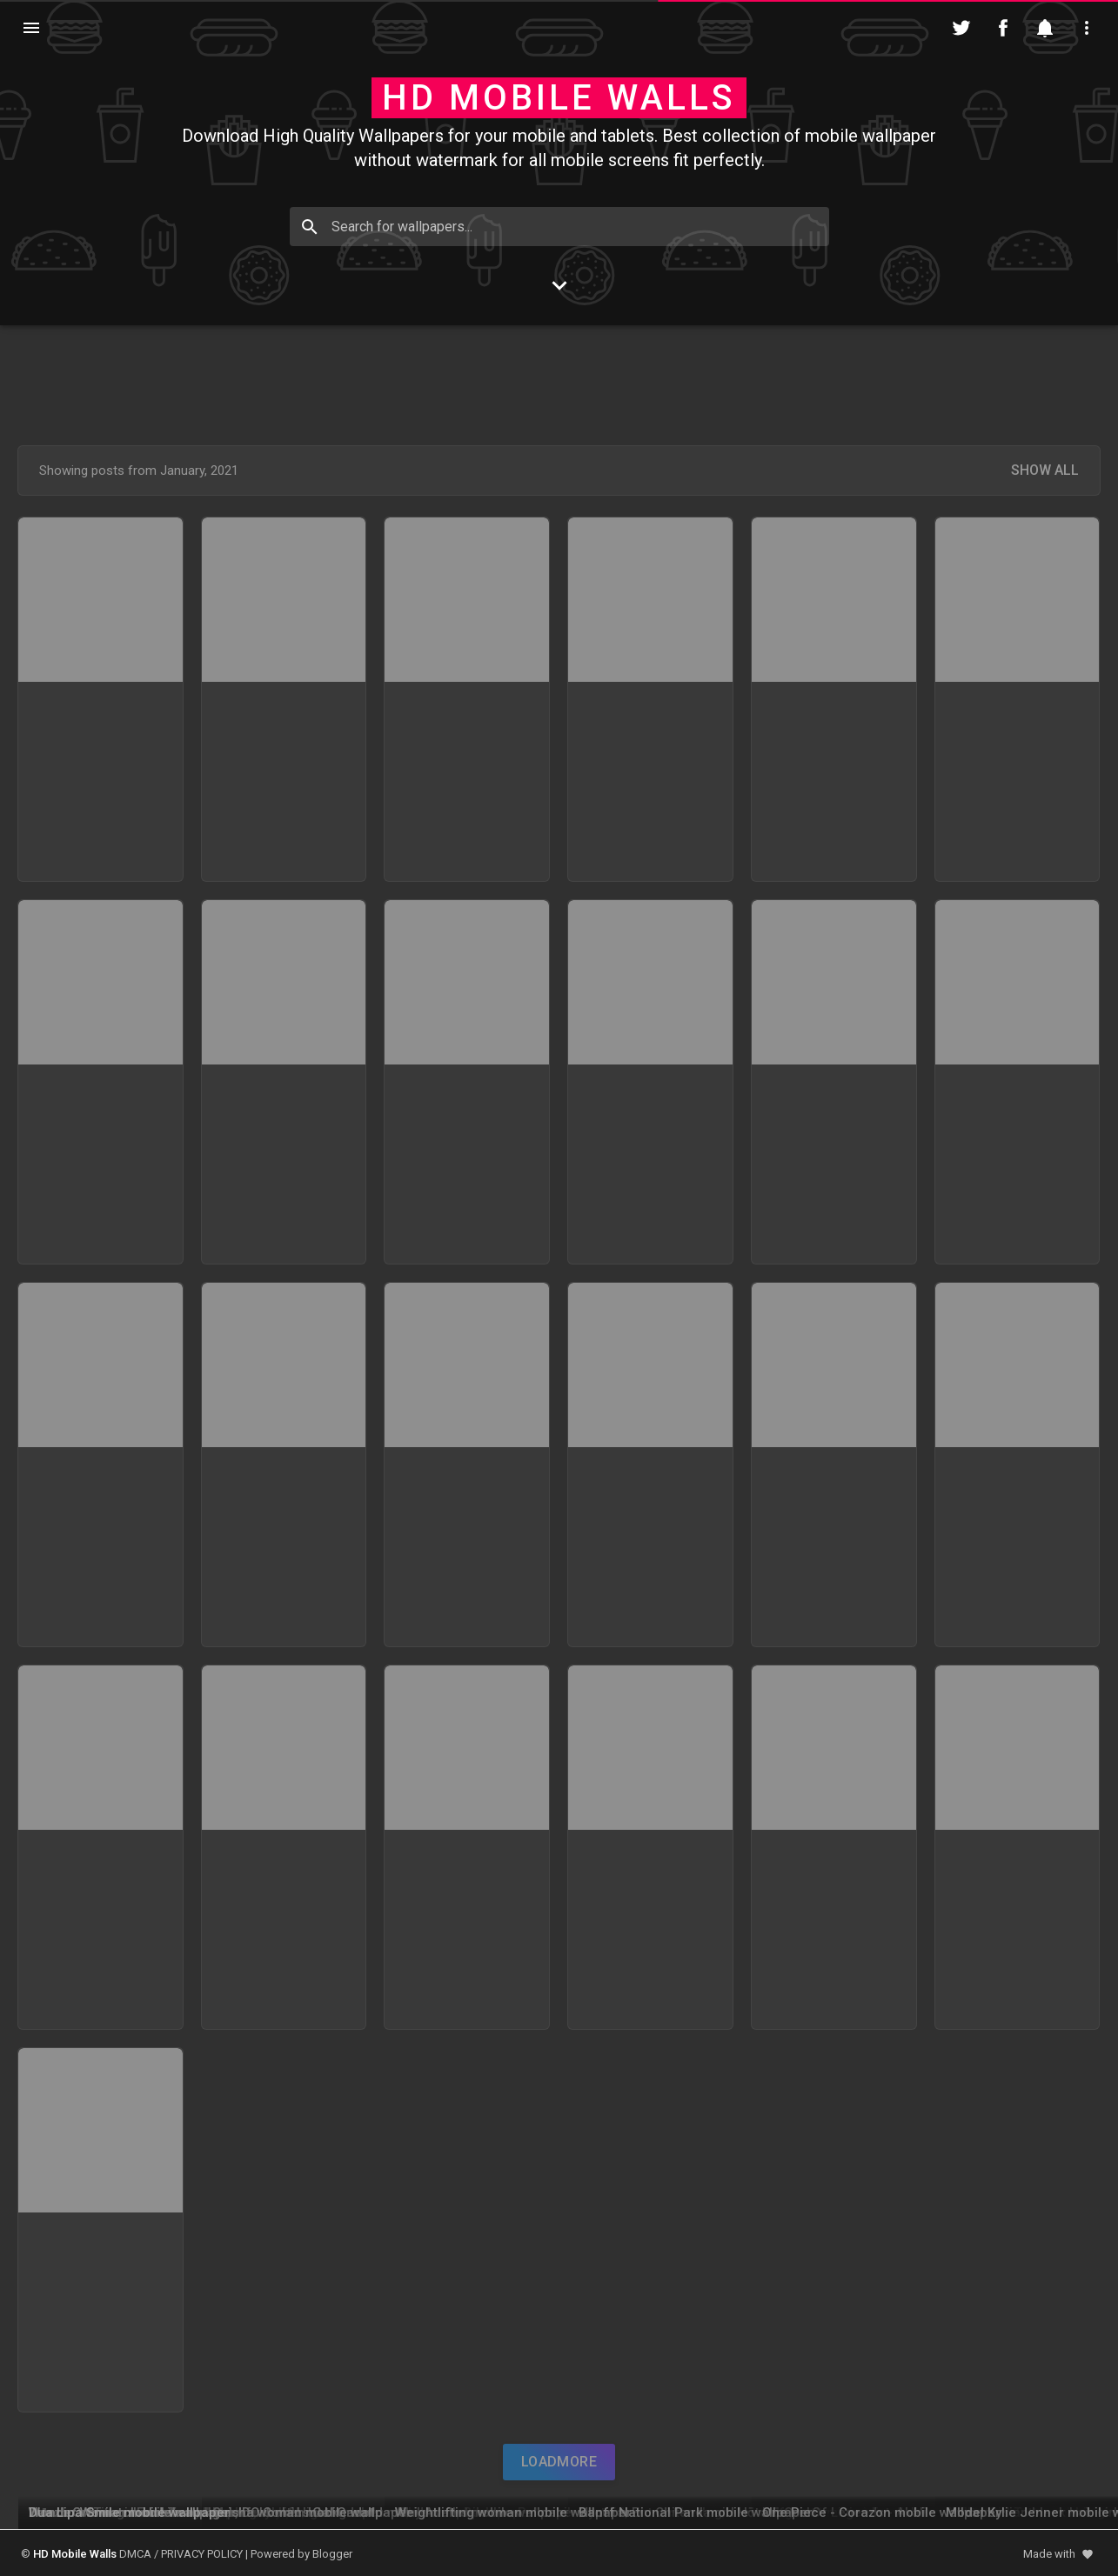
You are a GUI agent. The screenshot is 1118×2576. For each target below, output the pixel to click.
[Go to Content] (559, 285)
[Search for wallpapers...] (559, 226)
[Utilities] (1087, 28)
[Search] (309, 227)
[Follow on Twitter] (961, 28)
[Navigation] (31, 28)
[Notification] (1045, 28)
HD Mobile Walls (559, 97)
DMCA (135, 2553)
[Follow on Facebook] (1003, 28)
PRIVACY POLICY (202, 2553)
